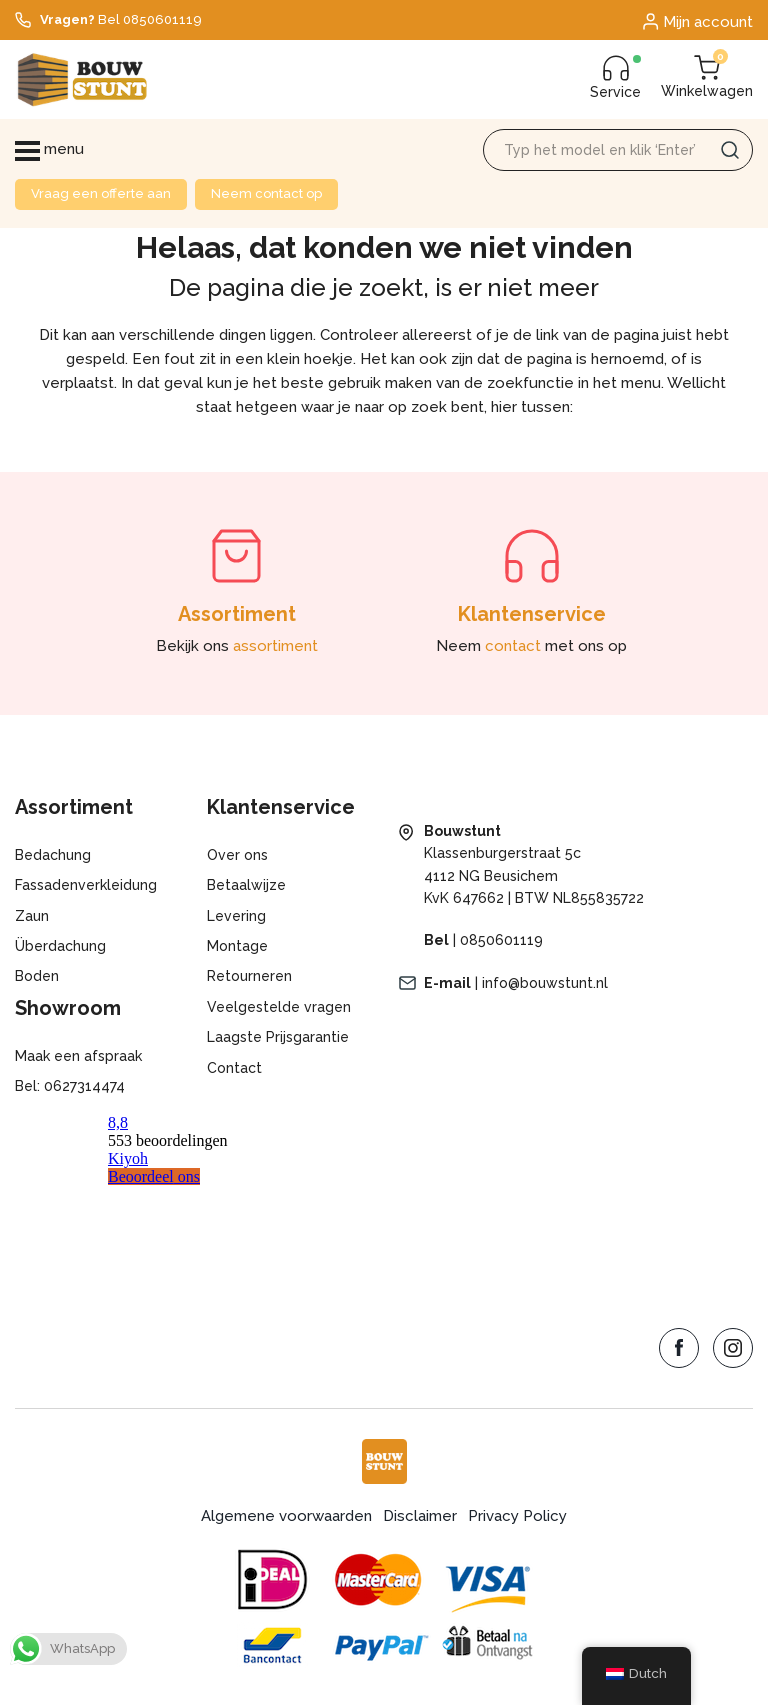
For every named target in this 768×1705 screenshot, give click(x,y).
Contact (234, 1068)
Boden (37, 976)
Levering (236, 916)
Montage (237, 946)
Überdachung (60, 946)
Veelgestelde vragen (279, 1007)
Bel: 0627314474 (70, 1086)
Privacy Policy (517, 1516)
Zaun (32, 916)
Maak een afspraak (78, 1056)
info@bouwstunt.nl (545, 983)
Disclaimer (420, 1516)
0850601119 (501, 940)
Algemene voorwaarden (286, 1516)
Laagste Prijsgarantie (278, 1037)
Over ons (237, 855)
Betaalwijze (246, 885)
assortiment (275, 646)
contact (513, 646)
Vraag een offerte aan (101, 193)
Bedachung (53, 855)
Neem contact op (266, 193)
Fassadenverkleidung (86, 885)
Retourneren (249, 976)
